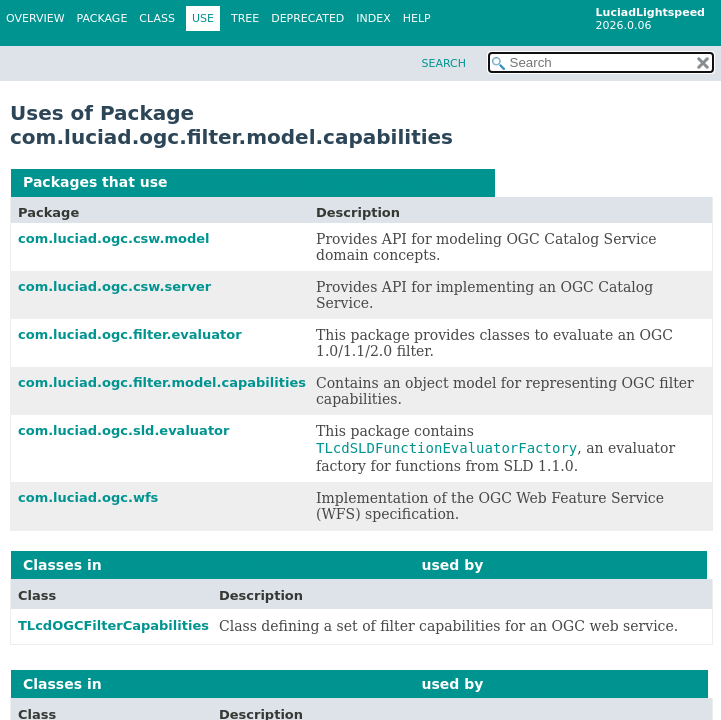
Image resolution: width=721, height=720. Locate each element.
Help (417, 18)
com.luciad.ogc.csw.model (114, 238)
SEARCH (443, 63)
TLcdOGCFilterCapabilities (113, 625)
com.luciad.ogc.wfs (88, 497)
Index (373, 18)
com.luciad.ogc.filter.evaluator (130, 334)
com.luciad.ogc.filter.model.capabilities (327, 182)
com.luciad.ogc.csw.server (114, 286)
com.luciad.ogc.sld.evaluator (123, 430)
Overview (35, 18)
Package (102, 18)
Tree (245, 18)
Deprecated (307, 18)
